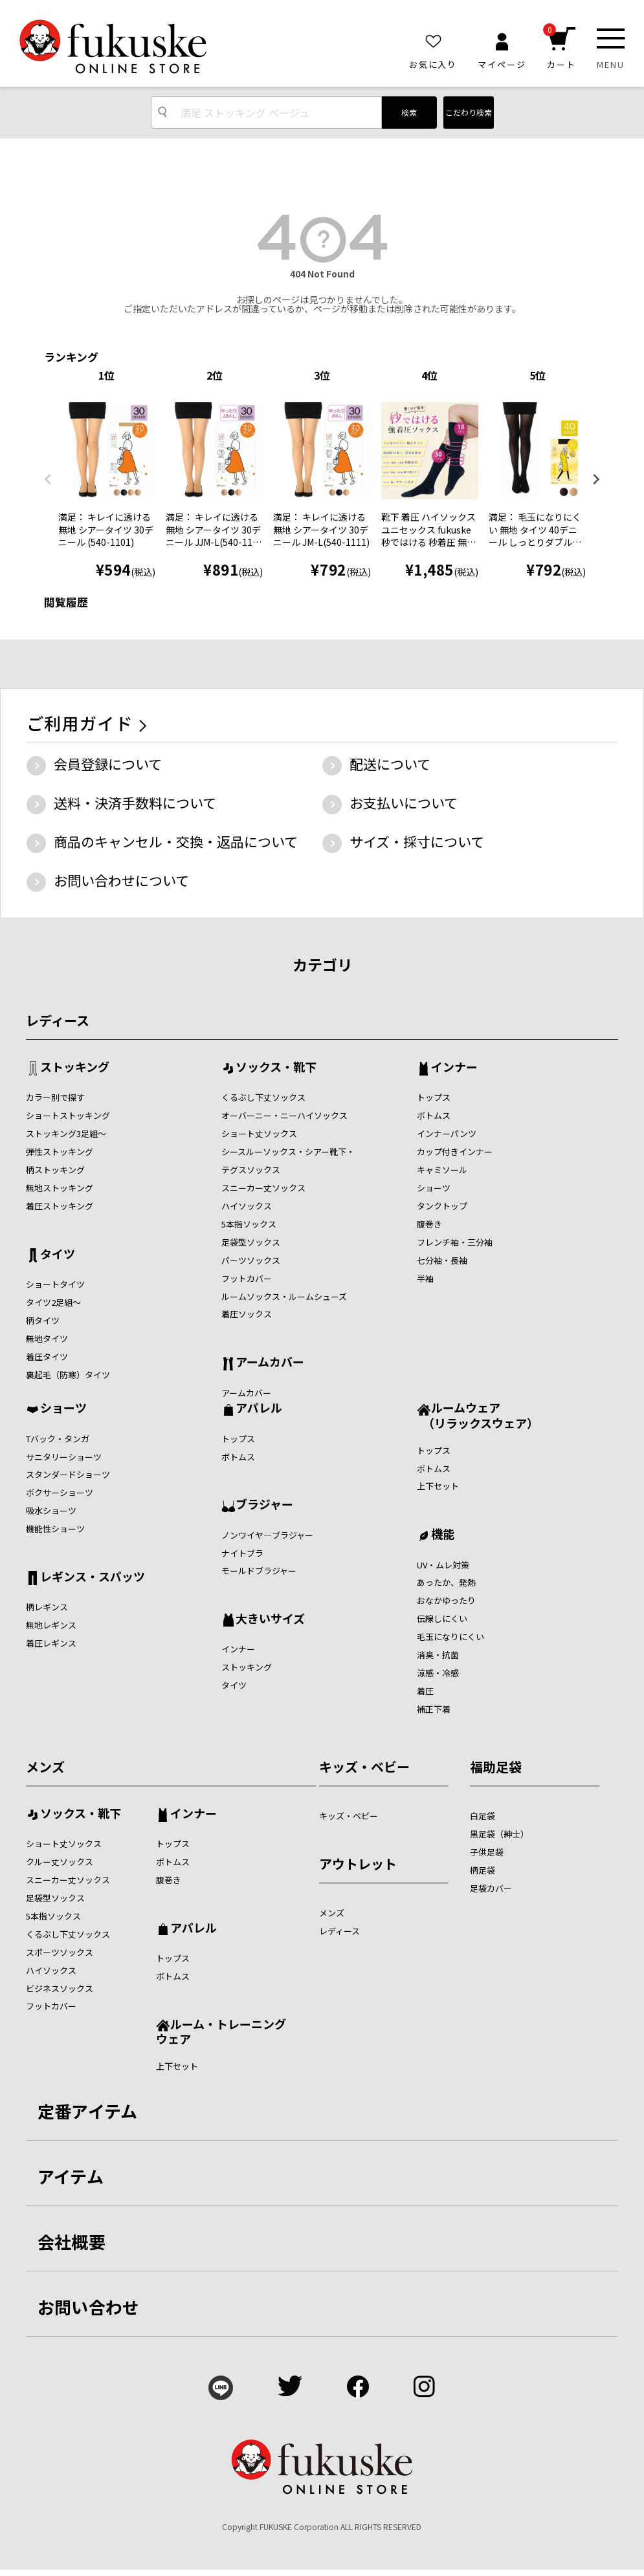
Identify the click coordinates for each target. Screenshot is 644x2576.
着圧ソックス (246, 1314)
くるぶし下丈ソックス (263, 1097)
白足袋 (482, 1816)
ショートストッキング (68, 1115)
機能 (442, 1535)
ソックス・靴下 (276, 1068)
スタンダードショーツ (68, 1474)
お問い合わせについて (121, 880)
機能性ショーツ (55, 1528)
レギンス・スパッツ (92, 1577)
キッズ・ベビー (364, 1766)
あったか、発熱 (446, 1582)
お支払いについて (404, 802)
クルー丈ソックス (59, 1862)
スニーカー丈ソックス (263, 1188)
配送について (390, 764)
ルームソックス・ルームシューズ (284, 1296)
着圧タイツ (47, 1356)
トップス (433, 1097)
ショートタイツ (55, 1284)
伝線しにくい (442, 1618)
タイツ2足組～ (53, 1302)
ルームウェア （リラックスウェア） (478, 1415)
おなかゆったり (446, 1600)
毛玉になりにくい (450, 1636)
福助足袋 (496, 1766)
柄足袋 (482, 1870)
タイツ (57, 1255)
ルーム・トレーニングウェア (221, 2031)
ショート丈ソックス (259, 1133)
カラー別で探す (55, 1097)
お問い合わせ (89, 2307)
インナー (454, 1068)
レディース (57, 1020)
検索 (409, 112)
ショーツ (433, 1188)
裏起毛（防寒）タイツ (68, 1375)
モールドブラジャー (258, 1570)
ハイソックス (246, 1206)
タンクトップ (442, 1206)
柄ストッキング (55, 1170)
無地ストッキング (59, 1188)
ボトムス (433, 1115)
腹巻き (429, 1224)
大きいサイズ (270, 1619)
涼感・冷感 (438, 1673)
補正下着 (433, 1709)
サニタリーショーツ (64, 1457)
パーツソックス (250, 1260)
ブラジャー (264, 1505)
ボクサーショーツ (59, 1492)
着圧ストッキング (59, 1206)
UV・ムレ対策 (443, 1565)
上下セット (438, 1486)
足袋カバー (491, 1888)
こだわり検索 (468, 112)
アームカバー (270, 1363)
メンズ (45, 1766)
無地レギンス (51, 1625)
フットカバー (246, 1278)
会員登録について (108, 764)
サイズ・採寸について (417, 841)
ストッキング (74, 1068)
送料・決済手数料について (135, 802)
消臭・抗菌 (438, 1655)
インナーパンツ (446, 1133)
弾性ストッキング (59, 1151)
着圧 (425, 1691)
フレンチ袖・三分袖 (455, 1242)
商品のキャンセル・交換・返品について (176, 841)
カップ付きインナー (455, 1151)
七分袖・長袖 (442, 1260)
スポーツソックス (59, 1952)
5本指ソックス (248, 1224)
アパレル (259, 1409)
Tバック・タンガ (57, 1439)
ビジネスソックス (59, 1988)
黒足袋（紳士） (499, 1834)
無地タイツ (47, 1338)
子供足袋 (487, 1852)
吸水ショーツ (51, 1510)
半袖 (425, 1278)
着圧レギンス (51, 1643)
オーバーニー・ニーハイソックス (284, 1115)
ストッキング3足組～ (66, 1133)
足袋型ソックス (250, 1242)
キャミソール (442, 1170)
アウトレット (358, 1863)
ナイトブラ (242, 1553)
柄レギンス (47, 1607)
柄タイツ (43, 1320)
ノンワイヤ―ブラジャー (267, 1535)
